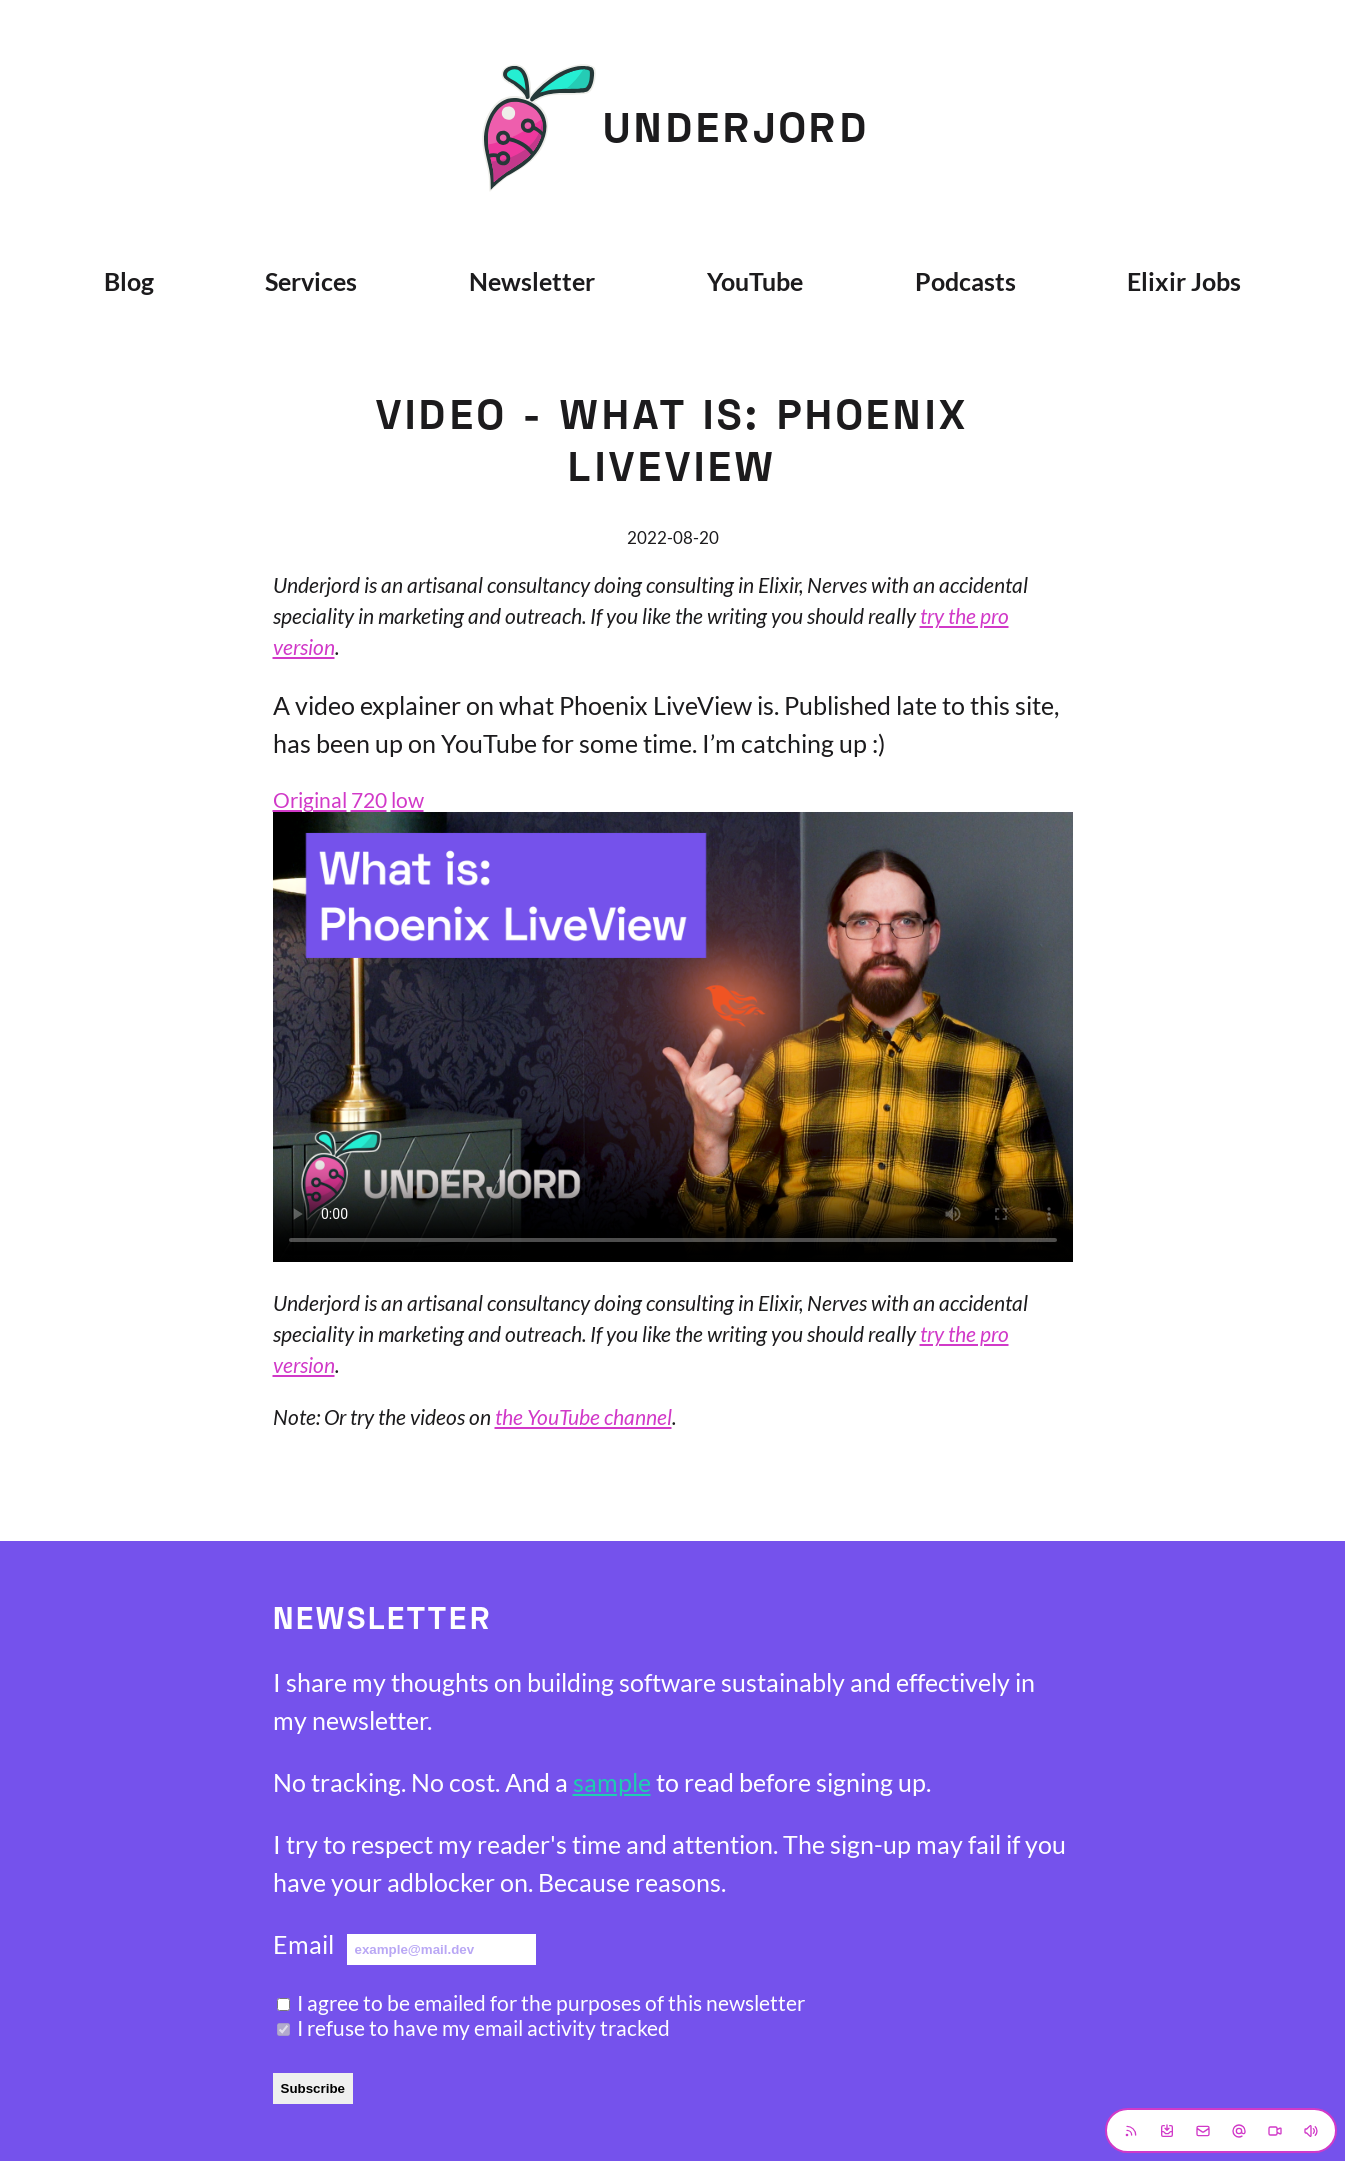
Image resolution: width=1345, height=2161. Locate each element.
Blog (129, 281)
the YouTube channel (583, 1416)
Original (310, 799)
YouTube (755, 281)
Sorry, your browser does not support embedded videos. (673, 1037)
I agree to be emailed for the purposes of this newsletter (551, 2002)
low (407, 799)
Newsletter (532, 281)
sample (612, 1782)
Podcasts (965, 281)
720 (369, 799)
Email (303, 1944)
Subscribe (313, 2088)
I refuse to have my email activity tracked (483, 2027)
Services (311, 281)
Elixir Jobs (1184, 281)
